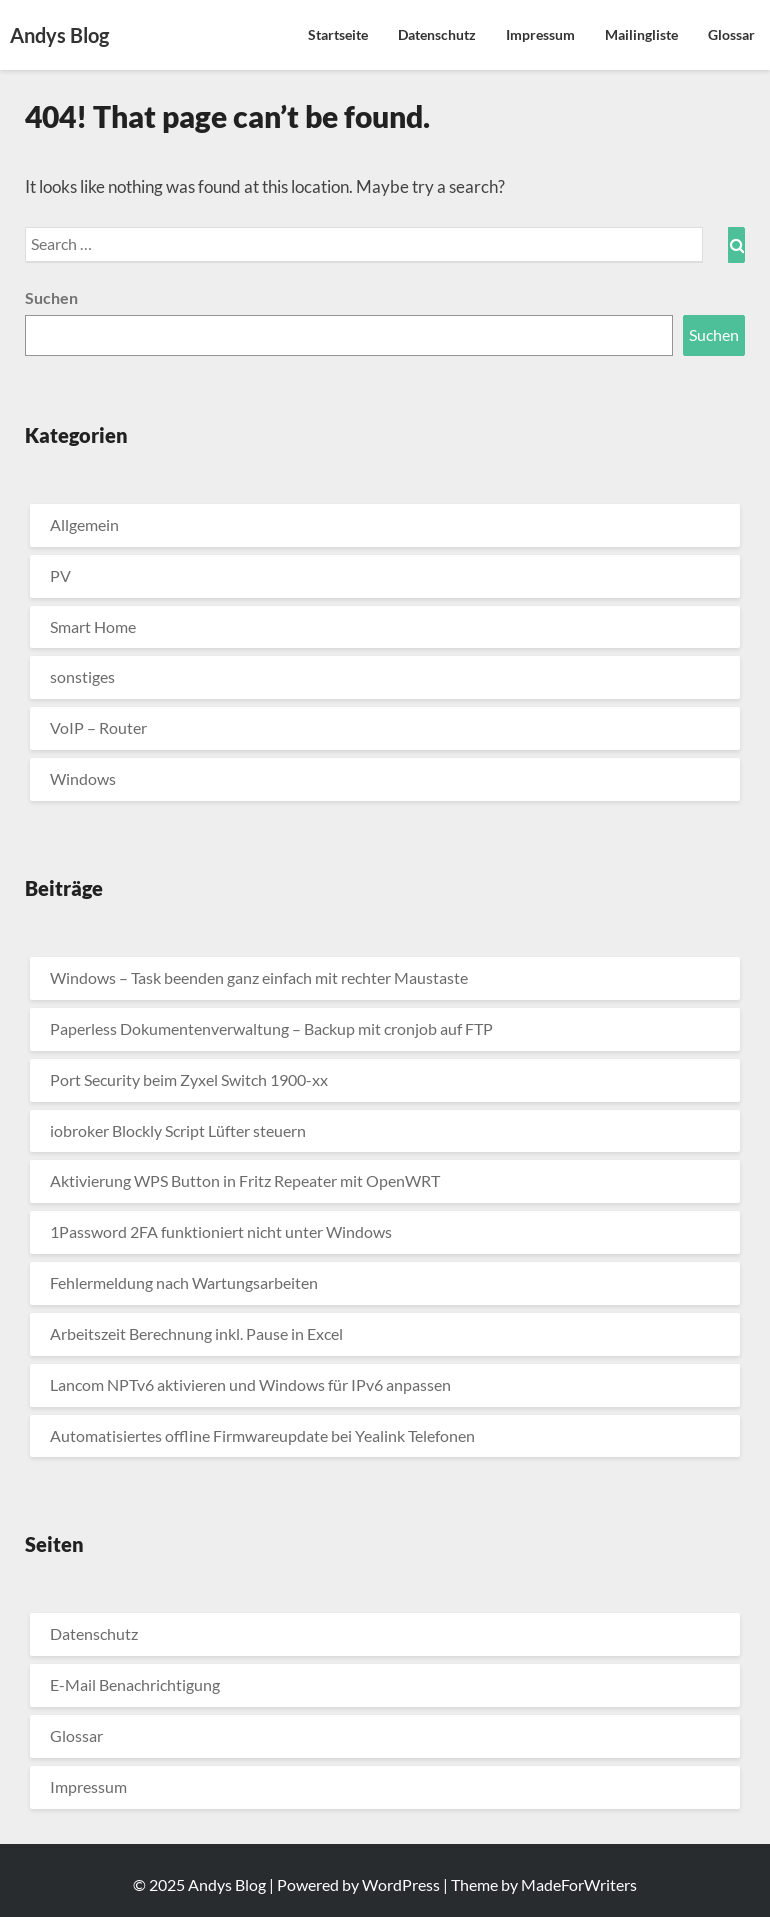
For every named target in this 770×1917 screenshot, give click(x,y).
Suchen (51, 297)
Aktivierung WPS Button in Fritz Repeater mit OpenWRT (245, 1180)
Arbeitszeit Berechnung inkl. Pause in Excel (196, 1333)
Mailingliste (641, 34)
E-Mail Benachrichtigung (135, 1684)
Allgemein (84, 524)
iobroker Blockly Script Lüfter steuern (178, 1130)
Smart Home (93, 626)
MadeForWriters (579, 1884)
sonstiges (82, 676)
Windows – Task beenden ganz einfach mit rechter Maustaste (259, 977)
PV (60, 575)
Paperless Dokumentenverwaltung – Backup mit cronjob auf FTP (271, 1028)
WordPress (401, 1884)
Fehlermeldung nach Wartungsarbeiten (184, 1282)
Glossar (731, 34)
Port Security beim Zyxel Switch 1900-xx (189, 1079)
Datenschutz (437, 34)
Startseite (338, 34)
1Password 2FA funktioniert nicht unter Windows (221, 1231)
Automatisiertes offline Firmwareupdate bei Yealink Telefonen (262, 1435)
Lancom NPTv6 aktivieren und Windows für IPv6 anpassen (250, 1384)
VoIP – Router (98, 727)
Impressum (540, 34)
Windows (83, 778)
